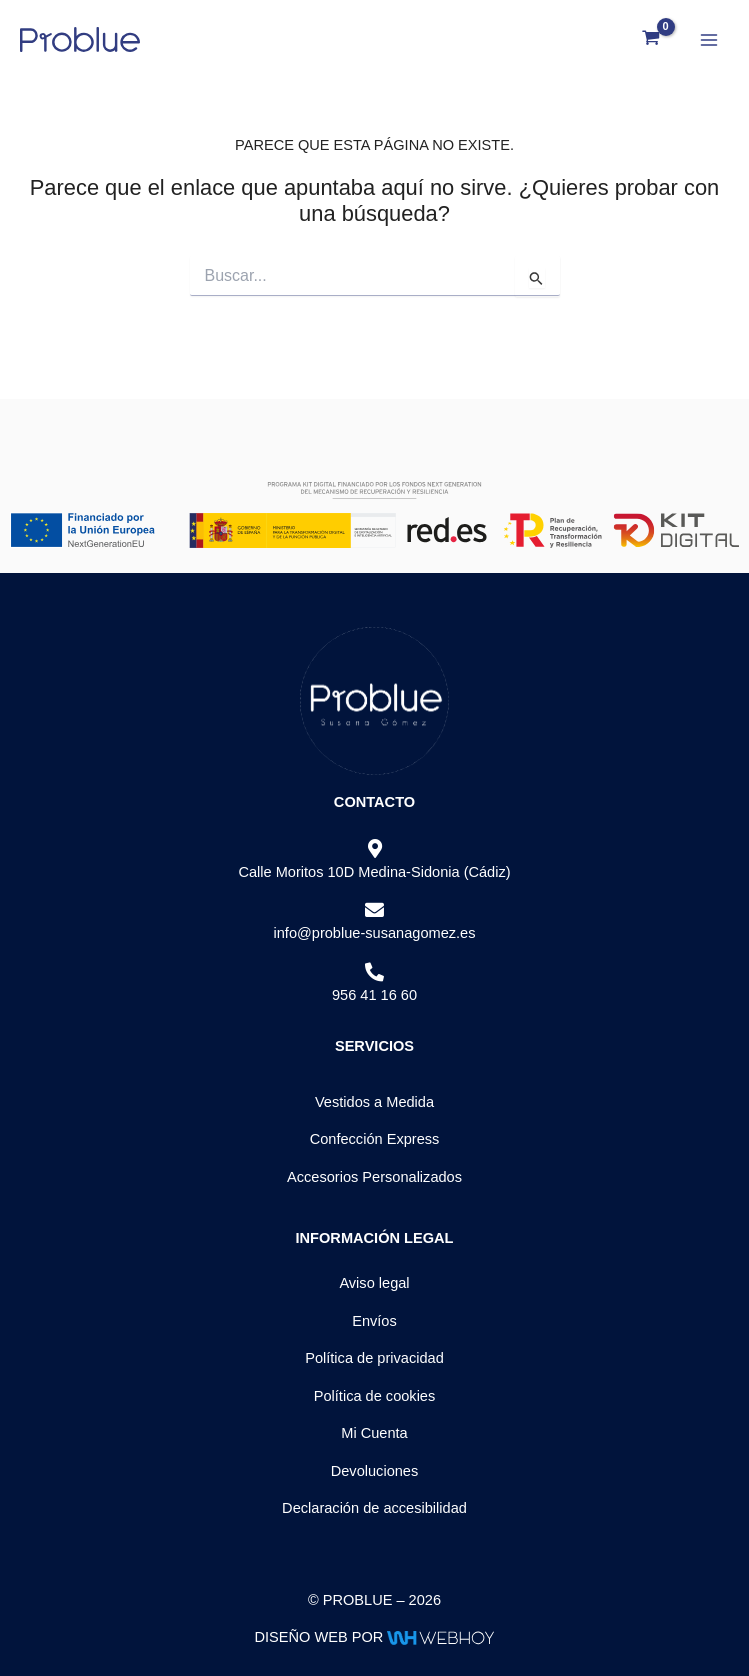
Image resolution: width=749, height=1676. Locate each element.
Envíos (374, 1321)
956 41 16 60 (374, 995)
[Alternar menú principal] (709, 39)
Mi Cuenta (374, 1433)
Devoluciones (375, 1471)
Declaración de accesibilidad (374, 1508)
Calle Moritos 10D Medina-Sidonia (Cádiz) (374, 872)
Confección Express (375, 1139)
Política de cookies (375, 1396)
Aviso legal (374, 1283)
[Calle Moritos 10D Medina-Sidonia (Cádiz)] (374, 849)
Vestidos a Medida (374, 1102)
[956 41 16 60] (374, 972)
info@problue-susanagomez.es (374, 933)
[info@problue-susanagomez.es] (374, 910)
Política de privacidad (374, 1358)
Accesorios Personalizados (374, 1177)
